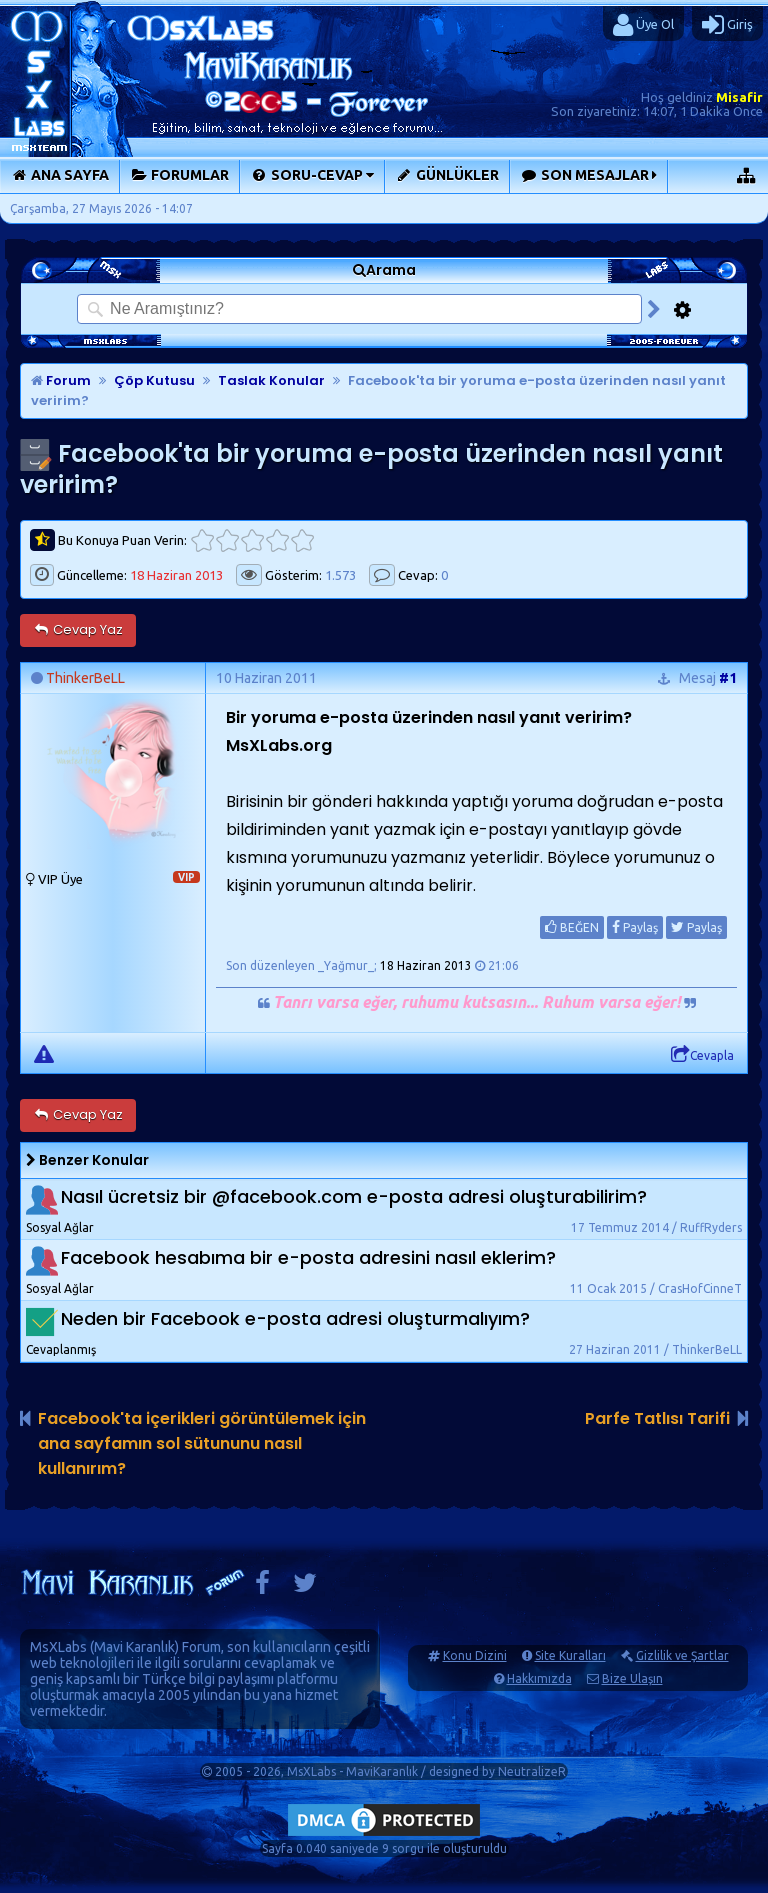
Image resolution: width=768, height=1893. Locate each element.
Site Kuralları (570, 1655)
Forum (61, 380)
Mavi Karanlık (134, 1647)
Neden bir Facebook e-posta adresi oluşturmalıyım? (295, 1318)
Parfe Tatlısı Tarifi (657, 1418)
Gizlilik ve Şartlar (682, 1655)
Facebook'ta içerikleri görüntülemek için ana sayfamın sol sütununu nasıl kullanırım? (202, 1443)
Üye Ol (643, 25)
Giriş (727, 25)
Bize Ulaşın (632, 1678)
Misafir (739, 97)
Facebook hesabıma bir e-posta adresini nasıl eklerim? (308, 1257)
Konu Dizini (475, 1655)
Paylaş (635, 927)
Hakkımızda (539, 1678)
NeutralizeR (532, 1771)
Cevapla (702, 1055)
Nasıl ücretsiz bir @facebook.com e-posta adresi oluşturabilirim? (354, 1196)
